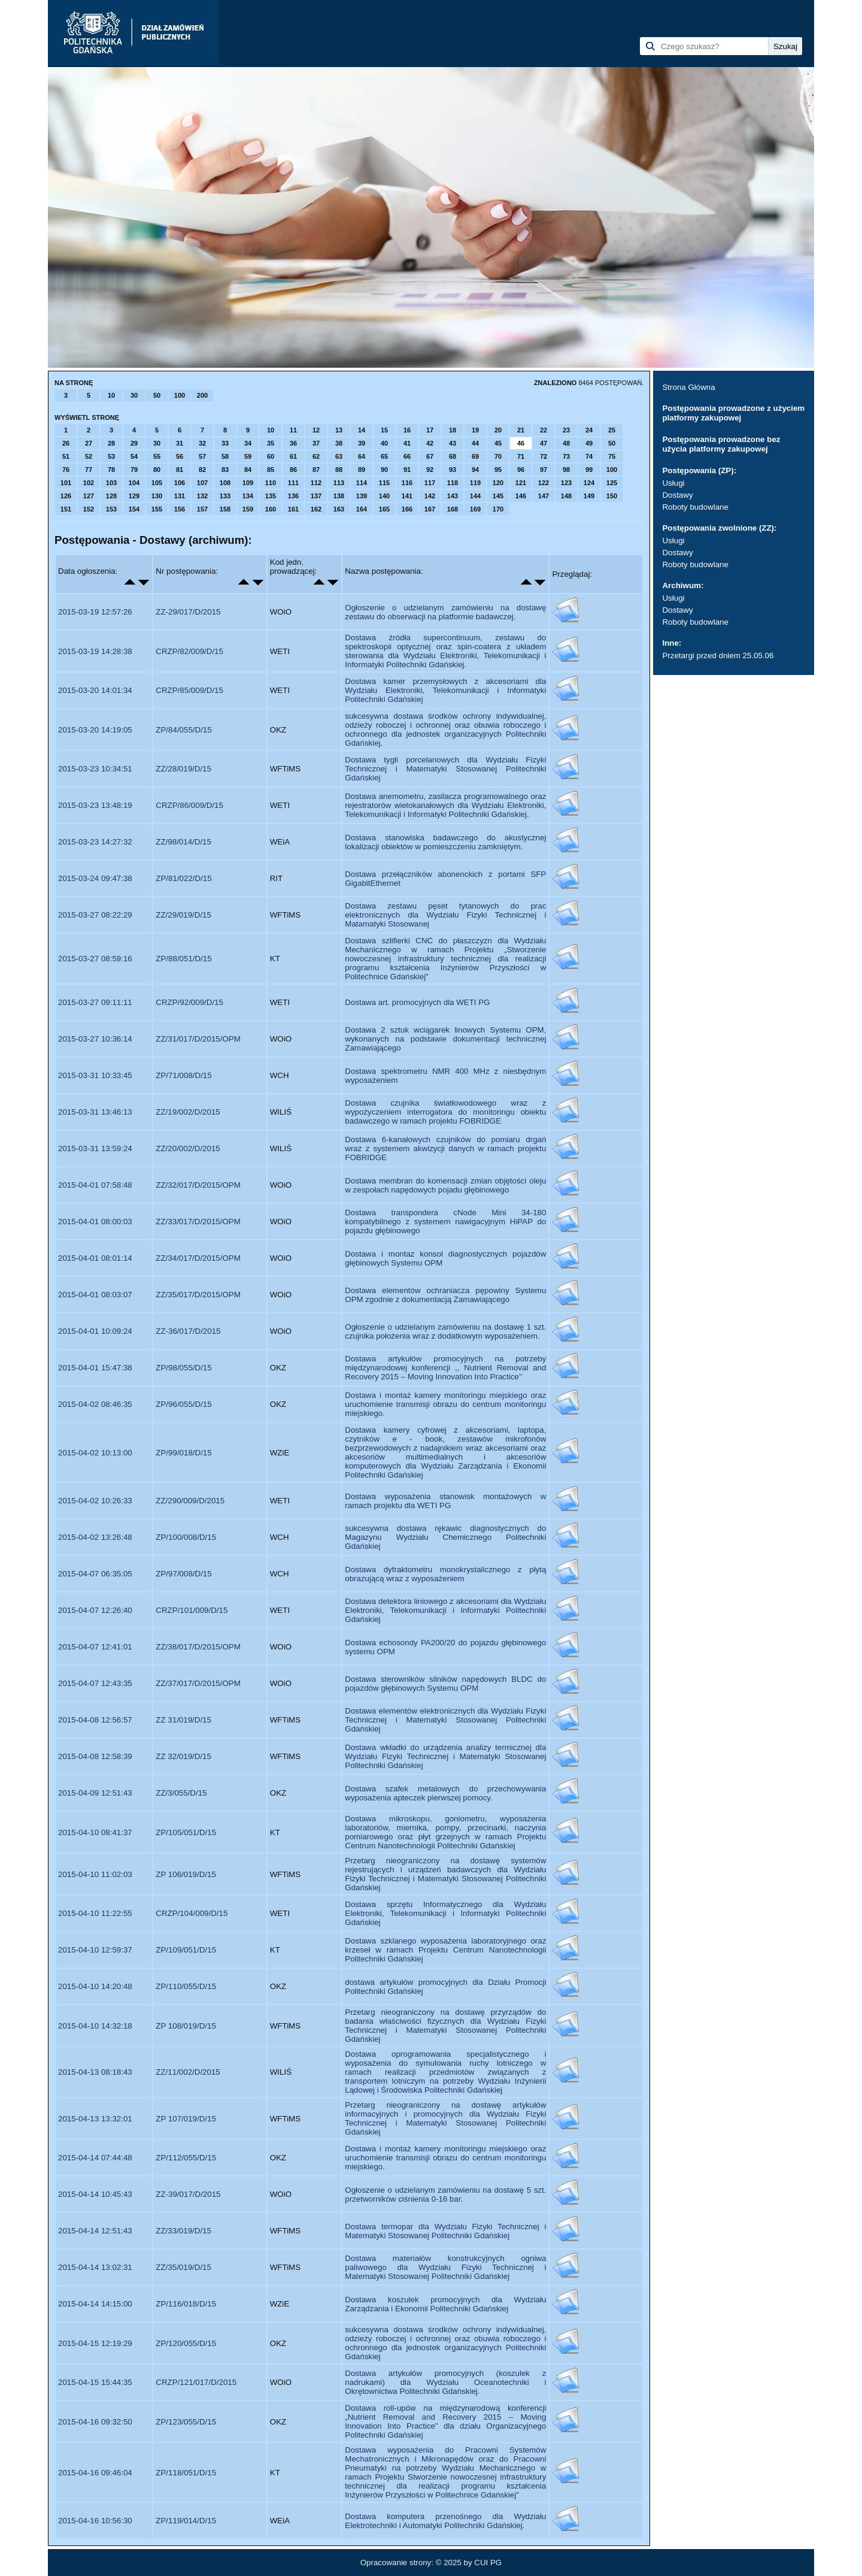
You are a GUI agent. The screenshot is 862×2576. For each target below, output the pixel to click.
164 (361, 509)
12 (316, 430)
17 (429, 430)
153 (111, 509)
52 (88, 456)
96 (520, 469)
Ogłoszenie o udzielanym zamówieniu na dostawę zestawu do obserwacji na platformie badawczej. (445, 612)
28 (111, 443)
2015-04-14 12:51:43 (95, 2230)
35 (270, 443)
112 (316, 482)
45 (498, 443)
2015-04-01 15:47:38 (95, 1367)
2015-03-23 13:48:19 (95, 805)
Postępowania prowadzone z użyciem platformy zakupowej (733, 413)
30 (134, 395)
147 (543, 496)
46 (520, 443)
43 (452, 443)
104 (134, 482)
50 (156, 395)
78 (111, 469)
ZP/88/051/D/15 (183, 958)
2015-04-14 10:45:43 (95, 2194)
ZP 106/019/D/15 (186, 1874)
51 (65, 456)
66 (407, 456)
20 (498, 430)
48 (566, 443)
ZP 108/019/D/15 (186, 2025)
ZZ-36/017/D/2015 (188, 1331)
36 (293, 443)
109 (247, 482)
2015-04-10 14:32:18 (95, 2025)
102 (88, 482)
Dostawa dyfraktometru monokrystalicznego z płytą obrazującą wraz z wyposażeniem (445, 1574)
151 (65, 509)
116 (407, 482)
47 (543, 443)
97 (543, 469)
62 (316, 456)
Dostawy (677, 495)
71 (520, 456)
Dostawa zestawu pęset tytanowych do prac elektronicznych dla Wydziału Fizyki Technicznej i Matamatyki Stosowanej (445, 914)
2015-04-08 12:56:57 (95, 1719)
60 (270, 456)
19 (475, 430)
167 (429, 509)
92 (429, 469)
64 (361, 456)
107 (202, 482)
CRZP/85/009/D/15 (189, 690)
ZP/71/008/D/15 (183, 1075)
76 (65, 469)
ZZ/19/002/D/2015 (188, 1111)
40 (384, 443)
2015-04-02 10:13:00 (95, 1452)
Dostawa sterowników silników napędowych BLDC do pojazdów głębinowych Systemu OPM (445, 1684)
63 (338, 456)
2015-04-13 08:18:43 (95, 2072)
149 (589, 496)
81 (179, 469)
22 (543, 430)
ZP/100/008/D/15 (186, 1537)
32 (202, 443)
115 (384, 482)
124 (589, 482)
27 (88, 443)
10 (111, 395)
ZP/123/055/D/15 (186, 2421)
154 (134, 509)
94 (475, 469)
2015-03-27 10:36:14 (95, 1038)
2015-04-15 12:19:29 (95, 2343)
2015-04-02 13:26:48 (95, 1537)
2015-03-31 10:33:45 (95, 1075)
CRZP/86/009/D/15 (189, 805)
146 (520, 496)
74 (589, 456)
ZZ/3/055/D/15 (181, 1792)
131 (179, 496)
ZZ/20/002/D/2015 (188, 1148)
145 (498, 496)
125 (611, 482)
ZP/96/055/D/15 (183, 1404)
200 (202, 395)
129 (134, 496)
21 (520, 430)
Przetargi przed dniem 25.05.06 (717, 655)
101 (65, 482)
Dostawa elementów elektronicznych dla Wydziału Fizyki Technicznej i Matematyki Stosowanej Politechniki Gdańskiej (445, 1719)
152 (88, 509)
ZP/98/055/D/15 (183, 1367)
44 (475, 443)
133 (225, 496)
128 (111, 496)
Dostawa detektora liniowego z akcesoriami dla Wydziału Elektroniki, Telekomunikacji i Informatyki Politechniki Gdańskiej (445, 1610)
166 (407, 509)
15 (384, 430)
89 (361, 469)
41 (407, 443)
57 (202, 456)
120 (498, 482)
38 (338, 443)
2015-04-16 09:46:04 (95, 2472)
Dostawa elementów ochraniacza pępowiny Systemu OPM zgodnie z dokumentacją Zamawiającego (445, 1295)
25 (611, 430)
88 (338, 469)
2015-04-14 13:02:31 (95, 2267)
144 (475, 496)
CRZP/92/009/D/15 (189, 1002)
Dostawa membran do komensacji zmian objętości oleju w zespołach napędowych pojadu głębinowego (445, 1185)
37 (316, 443)
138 (338, 496)
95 (498, 469)
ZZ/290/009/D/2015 (190, 1500)
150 (611, 496)
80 (156, 469)
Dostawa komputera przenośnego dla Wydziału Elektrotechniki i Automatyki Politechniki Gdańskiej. (445, 2521)
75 (611, 456)
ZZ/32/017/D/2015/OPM (198, 1184)
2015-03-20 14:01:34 (95, 690)
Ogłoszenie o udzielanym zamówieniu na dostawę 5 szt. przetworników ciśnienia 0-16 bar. (445, 2194)
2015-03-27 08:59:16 (95, 958)
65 (384, 456)
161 (293, 509)
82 (202, 469)
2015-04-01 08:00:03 (95, 1221)
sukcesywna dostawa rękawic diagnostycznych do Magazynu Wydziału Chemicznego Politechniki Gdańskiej (445, 1537)
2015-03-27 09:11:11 (95, 1002)
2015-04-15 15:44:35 (95, 2382)
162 (316, 509)
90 (384, 469)
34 (247, 443)
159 (247, 509)
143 (452, 496)
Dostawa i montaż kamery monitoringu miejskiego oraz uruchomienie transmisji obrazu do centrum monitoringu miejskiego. (445, 1404)
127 (88, 496)
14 (361, 430)
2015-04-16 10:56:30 (95, 2520)
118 (452, 482)
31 (179, 443)
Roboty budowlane (695, 507)
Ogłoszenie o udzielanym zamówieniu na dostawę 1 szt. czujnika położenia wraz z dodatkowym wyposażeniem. (445, 1331)
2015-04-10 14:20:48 (95, 1986)
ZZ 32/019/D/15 (183, 1756)
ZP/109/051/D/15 (186, 1949)
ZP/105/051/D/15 (186, 1832)
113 (338, 482)
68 (452, 456)
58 (225, 456)
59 (247, 456)
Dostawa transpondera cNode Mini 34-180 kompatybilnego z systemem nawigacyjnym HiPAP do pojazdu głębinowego (445, 1221)
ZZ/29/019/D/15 (183, 914)
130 (156, 496)
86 (293, 469)
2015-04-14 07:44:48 (95, 2157)
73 (566, 456)
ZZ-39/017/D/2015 (188, 2194)
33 (225, 443)
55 (156, 456)
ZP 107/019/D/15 (186, 2118)
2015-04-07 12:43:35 (95, 1683)
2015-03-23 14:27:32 (95, 841)
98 (566, 469)
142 (429, 496)
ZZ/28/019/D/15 (183, 768)
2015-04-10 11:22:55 (95, 1913)
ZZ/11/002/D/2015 (188, 2072)
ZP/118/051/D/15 (186, 2472)
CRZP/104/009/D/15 (191, 1913)
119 (475, 482)
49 (589, 443)
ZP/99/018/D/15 (183, 1452)
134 (247, 496)
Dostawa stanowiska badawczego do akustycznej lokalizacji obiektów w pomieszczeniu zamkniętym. (445, 842)
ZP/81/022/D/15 (183, 878)
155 (156, 509)
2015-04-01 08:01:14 (95, 1258)
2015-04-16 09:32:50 (95, 2421)
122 (543, 482)
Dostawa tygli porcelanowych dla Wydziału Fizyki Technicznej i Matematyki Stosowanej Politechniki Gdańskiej (445, 768)
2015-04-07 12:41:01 (95, 1646)
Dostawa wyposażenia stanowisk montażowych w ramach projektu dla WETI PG (445, 1501)
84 (247, 469)
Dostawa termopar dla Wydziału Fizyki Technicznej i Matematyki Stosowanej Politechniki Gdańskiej (445, 2231)
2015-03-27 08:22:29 (95, 914)
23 (566, 430)
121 (520, 482)
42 (429, 443)
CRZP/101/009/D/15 (191, 1610)
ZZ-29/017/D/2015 (188, 611)
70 (498, 456)
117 (429, 482)
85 (270, 469)
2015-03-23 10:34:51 (95, 768)
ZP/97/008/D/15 (183, 1573)
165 (384, 509)
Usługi (673, 483)
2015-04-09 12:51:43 (95, 1792)
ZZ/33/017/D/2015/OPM (198, 1221)
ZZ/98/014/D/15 (183, 841)
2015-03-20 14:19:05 (95, 729)
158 (225, 509)
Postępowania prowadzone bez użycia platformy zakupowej (721, 444)
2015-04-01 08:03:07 (95, 1294)
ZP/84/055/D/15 (183, 729)
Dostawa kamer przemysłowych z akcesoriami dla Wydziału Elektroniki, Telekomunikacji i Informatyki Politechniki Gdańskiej (445, 690)
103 (111, 482)
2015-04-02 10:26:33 (95, 1500)
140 (384, 496)
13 (338, 430)
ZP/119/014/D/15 (186, 2520)
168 (452, 509)
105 (156, 482)
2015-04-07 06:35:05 (95, 1573)
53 (111, 456)
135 (270, 496)
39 (361, 443)
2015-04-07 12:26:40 (95, 1610)
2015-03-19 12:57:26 (95, 611)
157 (202, 509)
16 (407, 430)
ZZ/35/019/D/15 (183, 2267)
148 (566, 496)
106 (179, 482)
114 (361, 482)
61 (293, 456)
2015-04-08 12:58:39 (95, 1756)
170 (498, 509)
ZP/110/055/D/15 (186, 1986)
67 (429, 456)
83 (225, 469)
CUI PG (488, 2562)
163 (338, 509)
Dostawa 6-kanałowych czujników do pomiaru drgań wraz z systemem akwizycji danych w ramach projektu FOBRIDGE (445, 1148)
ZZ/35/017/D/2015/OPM (198, 1294)
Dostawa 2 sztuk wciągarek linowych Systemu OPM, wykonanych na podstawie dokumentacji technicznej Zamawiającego (445, 1038)
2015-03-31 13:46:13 (95, 1111)
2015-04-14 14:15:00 (95, 2303)
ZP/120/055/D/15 (186, 2343)
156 (179, 509)
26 (65, 443)
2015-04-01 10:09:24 (95, 1331)
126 (65, 496)
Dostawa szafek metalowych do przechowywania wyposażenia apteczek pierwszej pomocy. (445, 1793)
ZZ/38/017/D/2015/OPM (198, 1646)
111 (293, 482)
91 (407, 469)
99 (589, 469)
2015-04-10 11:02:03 (95, 1874)
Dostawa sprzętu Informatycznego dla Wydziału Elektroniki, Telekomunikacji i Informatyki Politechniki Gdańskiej (445, 1913)
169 (475, 509)
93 (452, 469)
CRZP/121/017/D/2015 (196, 2382)
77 (88, 469)
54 (134, 456)
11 (293, 430)
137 (316, 496)
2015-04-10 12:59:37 (95, 1949)
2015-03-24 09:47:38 (95, 878)
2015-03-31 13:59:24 (95, 1148)
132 (202, 496)
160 (270, 509)
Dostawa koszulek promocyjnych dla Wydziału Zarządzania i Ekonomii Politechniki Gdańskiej (445, 2304)
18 (452, 430)
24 (589, 430)
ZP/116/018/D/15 (186, 2303)
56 (179, 456)
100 (179, 395)
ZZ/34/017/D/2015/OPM (198, 1258)
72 (543, 456)
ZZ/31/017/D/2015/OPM (198, 1038)
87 (316, 469)
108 (225, 482)
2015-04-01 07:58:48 (95, 1184)
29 (134, 443)
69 (475, 456)
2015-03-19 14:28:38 (95, 651)
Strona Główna (688, 387)
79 (134, 469)
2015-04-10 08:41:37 (95, 1832)
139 (361, 496)
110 (270, 482)
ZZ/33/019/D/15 (183, 2230)
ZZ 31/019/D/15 (183, 1719)
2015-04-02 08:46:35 (95, 1404)
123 (566, 482)
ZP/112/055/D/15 (186, 2157)
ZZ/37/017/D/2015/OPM (198, 1683)
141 (407, 496)
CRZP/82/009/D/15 (189, 651)
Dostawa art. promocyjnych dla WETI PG (417, 1002)
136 (293, 496)
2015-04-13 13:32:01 (95, 2118)
